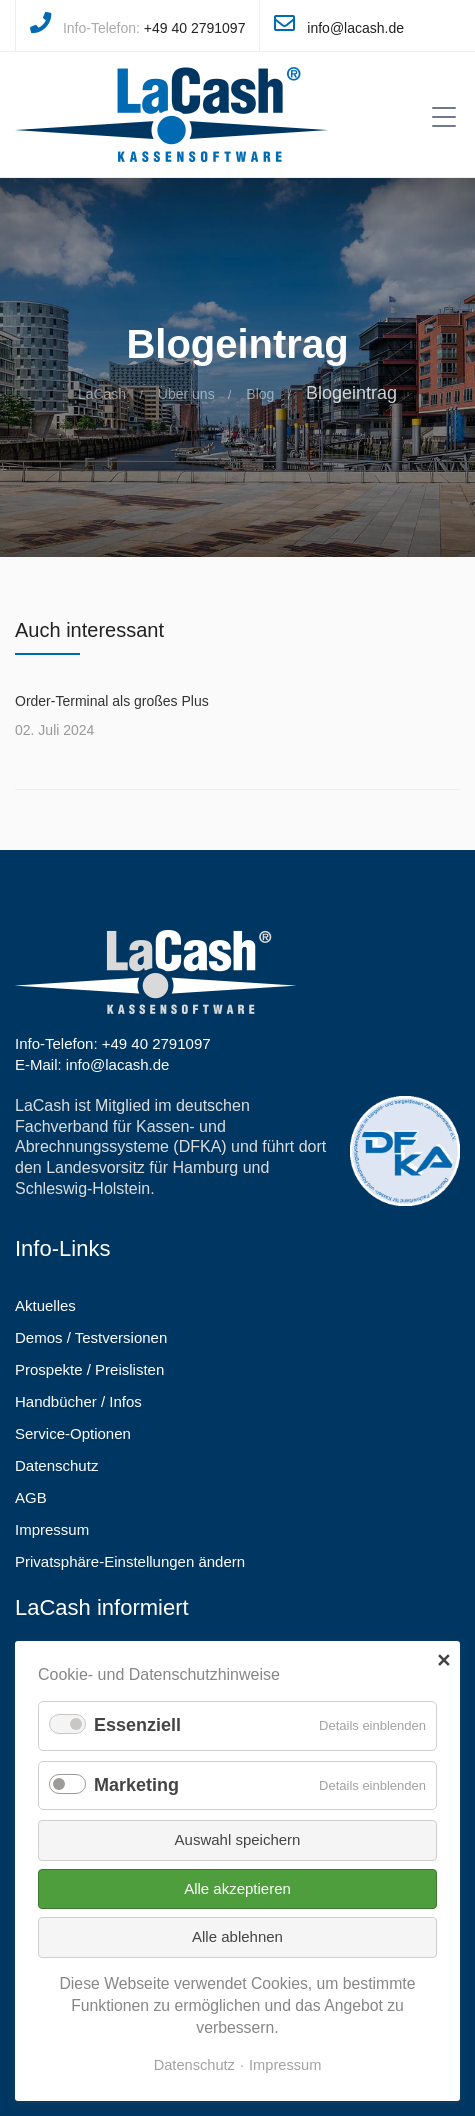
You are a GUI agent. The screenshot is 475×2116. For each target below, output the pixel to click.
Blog (260, 394)
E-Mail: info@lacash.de (92, 1064)
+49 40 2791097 (195, 28)
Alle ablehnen (237, 1936)
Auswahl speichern (238, 1839)
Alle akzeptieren (237, 1888)
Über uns (186, 394)
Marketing (136, 1785)
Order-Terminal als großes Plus (112, 701)
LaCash (102, 394)
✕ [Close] (443, 1661)
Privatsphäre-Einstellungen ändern (130, 1561)
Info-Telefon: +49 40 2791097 (113, 1043)
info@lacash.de (355, 28)
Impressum (285, 2065)
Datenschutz (194, 2065)
